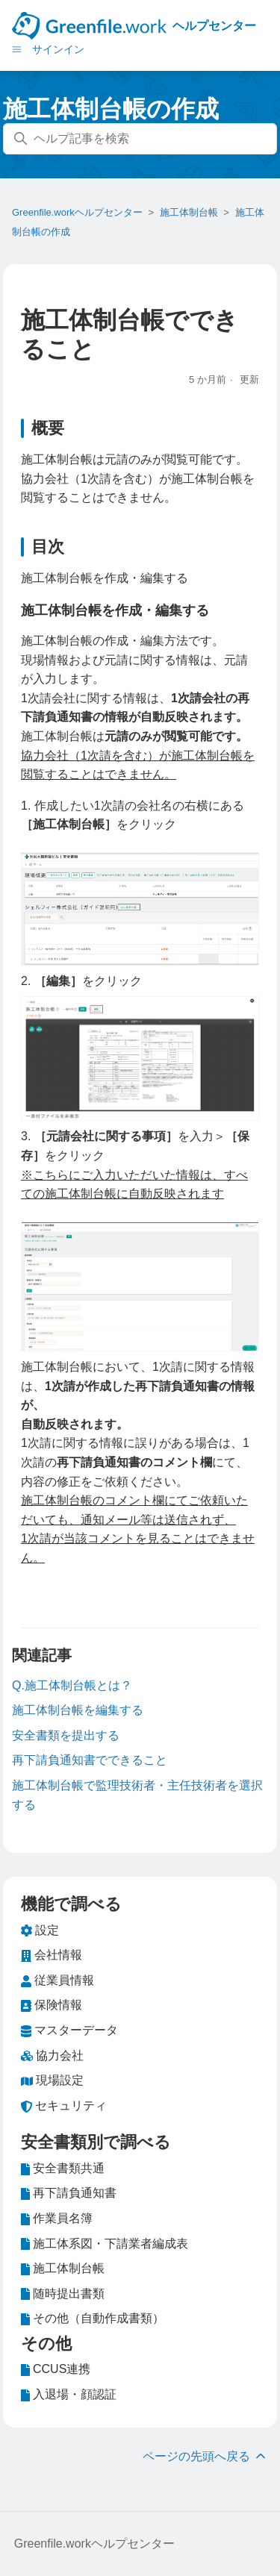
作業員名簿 (57, 2218)
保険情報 (51, 2005)
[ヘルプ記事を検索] (140, 138)
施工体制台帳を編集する (77, 1710)
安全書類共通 (63, 2168)
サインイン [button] (58, 49)
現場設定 (52, 2080)
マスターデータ (69, 2030)
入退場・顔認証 (68, 2394)
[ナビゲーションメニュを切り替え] (17, 49)
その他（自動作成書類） (92, 2318)
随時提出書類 (63, 2294)
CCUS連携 (55, 2369)
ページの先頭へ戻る (205, 2455)
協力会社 (52, 2056)
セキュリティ (64, 2106)
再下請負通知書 (68, 2193)
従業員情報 (57, 1980)
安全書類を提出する (65, 1735)
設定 (40, 1930)
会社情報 (51, 1955)
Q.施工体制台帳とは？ (72, 1685)
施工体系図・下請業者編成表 (104, 2244)
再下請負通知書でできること (89, 1760)
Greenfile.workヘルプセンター (77, 212)
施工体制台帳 (189, 212)
